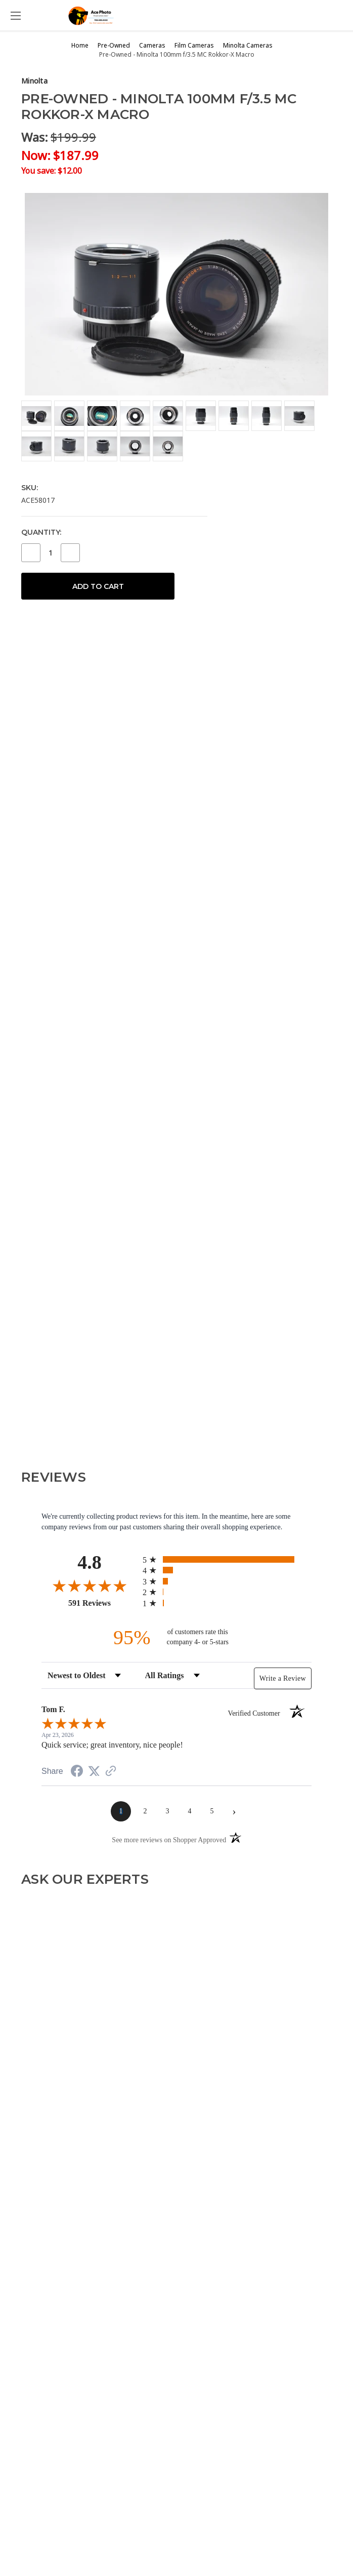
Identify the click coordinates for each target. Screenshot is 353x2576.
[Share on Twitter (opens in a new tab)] (94, 1771)
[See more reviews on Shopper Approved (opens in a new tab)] (110, 1772)
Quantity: (41, 532)
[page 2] (145, 1811)
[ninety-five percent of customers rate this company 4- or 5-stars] (176, 1637)
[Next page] (234, 1811)
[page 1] (121, 1811)
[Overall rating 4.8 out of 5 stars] (89, 1585)
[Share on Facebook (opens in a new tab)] (77, 1772)
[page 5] (212, 1811)
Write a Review (282, 1678)
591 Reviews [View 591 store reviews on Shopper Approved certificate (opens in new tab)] (103, 1602)
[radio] (227, 1559)
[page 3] (167, 1811)
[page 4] (190, 1811)
